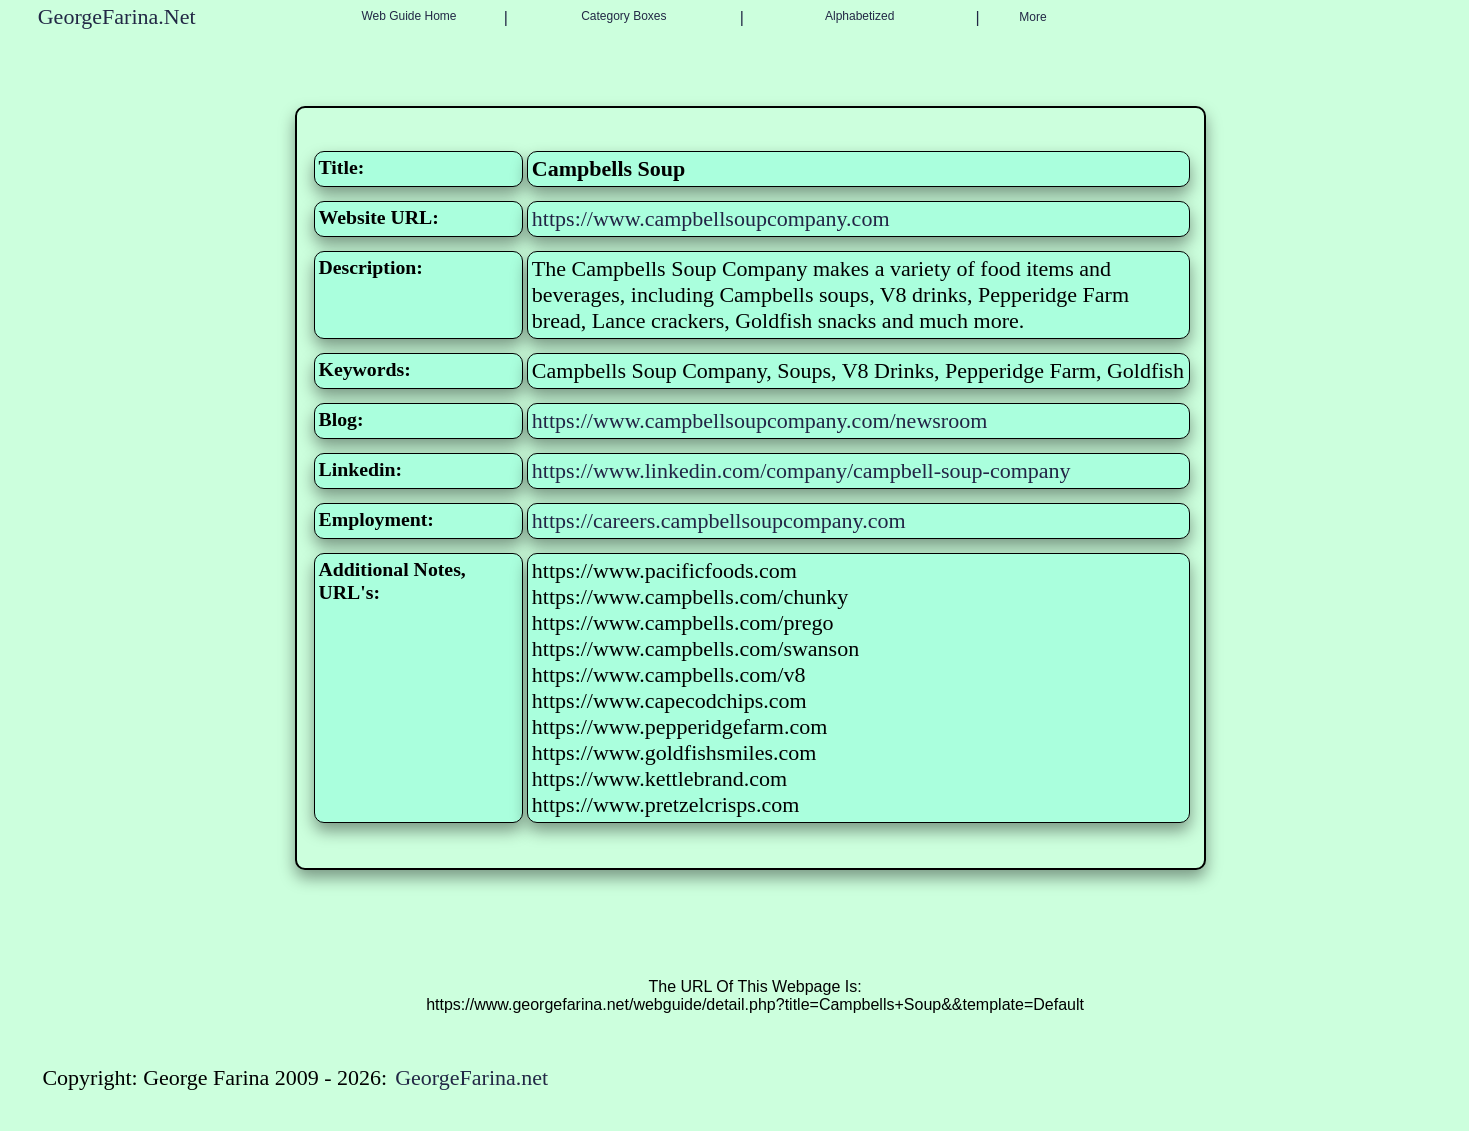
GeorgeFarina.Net (117, 16)
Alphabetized (859, 16)
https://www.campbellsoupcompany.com (711, 218)
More (1032, 17)
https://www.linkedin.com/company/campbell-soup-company (801, 470)
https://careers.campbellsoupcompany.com (719, 520)
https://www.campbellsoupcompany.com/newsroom (759, 420)
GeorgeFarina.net (471, 1077)
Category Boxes (623, 16)
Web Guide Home (408, 16)
